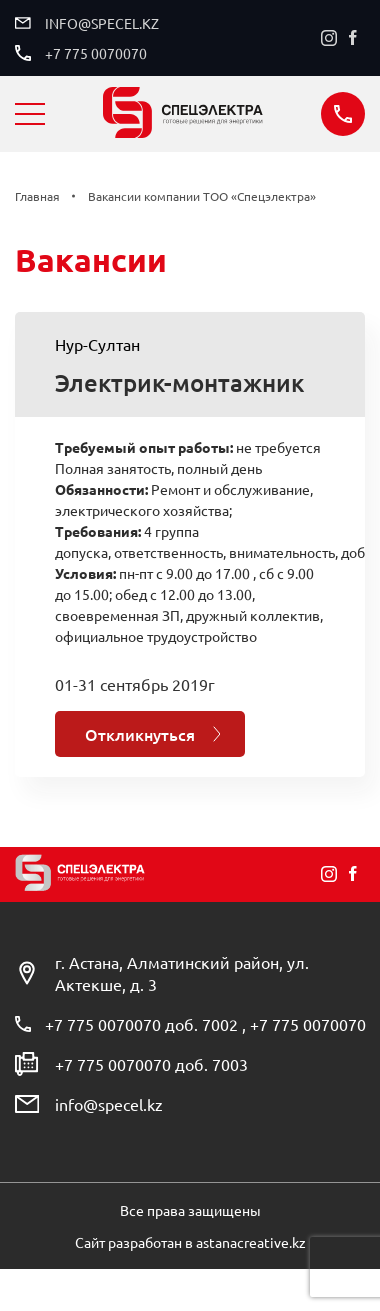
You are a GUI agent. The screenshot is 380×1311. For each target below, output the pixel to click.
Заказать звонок (343, 114)
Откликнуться (140, 734)
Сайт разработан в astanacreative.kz (190, 1242)
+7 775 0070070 (96, 53)
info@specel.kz (102, 23)
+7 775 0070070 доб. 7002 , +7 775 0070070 (205, 1024)
